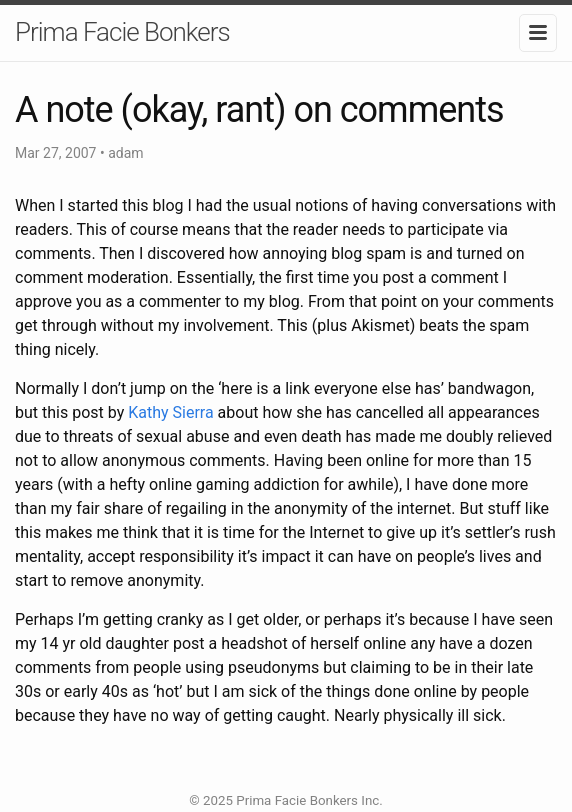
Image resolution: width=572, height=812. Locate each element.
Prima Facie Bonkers (122, 32)
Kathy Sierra (170, 412)
